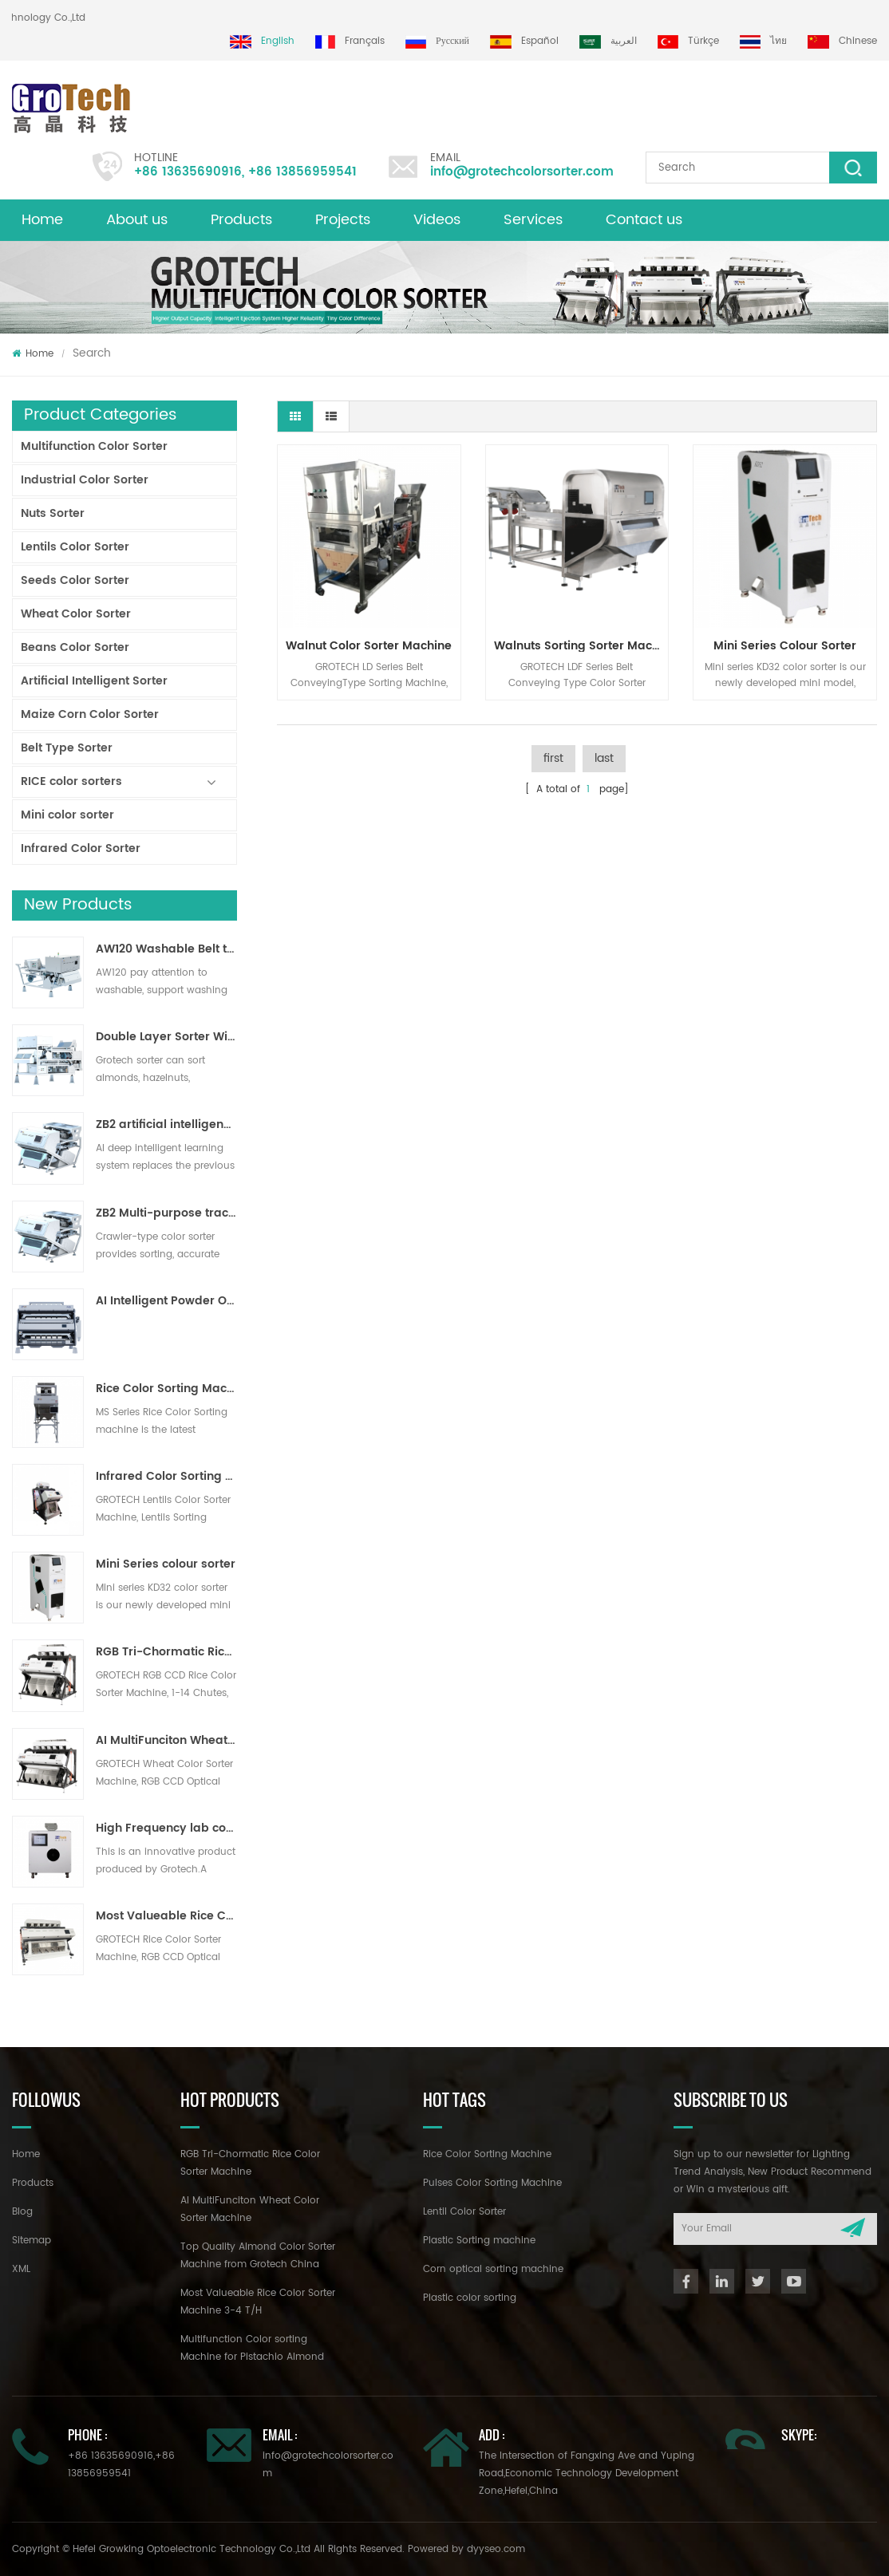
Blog (22, 2211)
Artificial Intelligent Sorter (94, 681)
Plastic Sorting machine (479, 2240)
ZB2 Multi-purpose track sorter (166, 1213)
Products (241, 219)
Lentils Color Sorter (75, 547)
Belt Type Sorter (67, 748)
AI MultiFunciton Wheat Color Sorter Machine (166, 1741)
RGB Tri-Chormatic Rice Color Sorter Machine (166, 1652)
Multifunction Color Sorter (94, 446)
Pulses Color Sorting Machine (492, 2183)
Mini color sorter (67, 815)
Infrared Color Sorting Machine (166, 1476)
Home (42, 219)
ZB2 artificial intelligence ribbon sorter (166, 1125)
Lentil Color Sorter (464, 2211)
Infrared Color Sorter (80, 848)
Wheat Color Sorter (76, 614)
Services (533, 219)
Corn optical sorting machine (493, 2269)
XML (21, 2269)
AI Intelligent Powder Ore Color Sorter (166, 1301)
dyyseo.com (496, 2549)
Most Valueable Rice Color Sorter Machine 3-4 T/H (166, 1916)
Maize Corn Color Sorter (90, 714)
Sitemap (31, 2240)
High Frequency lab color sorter (166, 1828)
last (604, 758)
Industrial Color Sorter (84, 480)
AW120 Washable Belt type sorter (166, 949)
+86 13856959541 (302, 172)
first (553, 758)
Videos (436, 219)
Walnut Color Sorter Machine (369, 646)
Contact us (644, 219)
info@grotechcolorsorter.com (522, 172)
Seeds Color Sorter (75, 580)
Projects (342, 219)
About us (137, 219)
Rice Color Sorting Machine (487, 2154)
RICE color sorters (71, 781)
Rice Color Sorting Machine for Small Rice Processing (166, 1389)
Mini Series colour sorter (165, 1564)
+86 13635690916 (188, 172)
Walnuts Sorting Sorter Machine (581, 646)
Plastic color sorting (469, 2298)
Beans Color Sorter (75, 647)
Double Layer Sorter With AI (166, 1037)
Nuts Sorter (53, 513)
